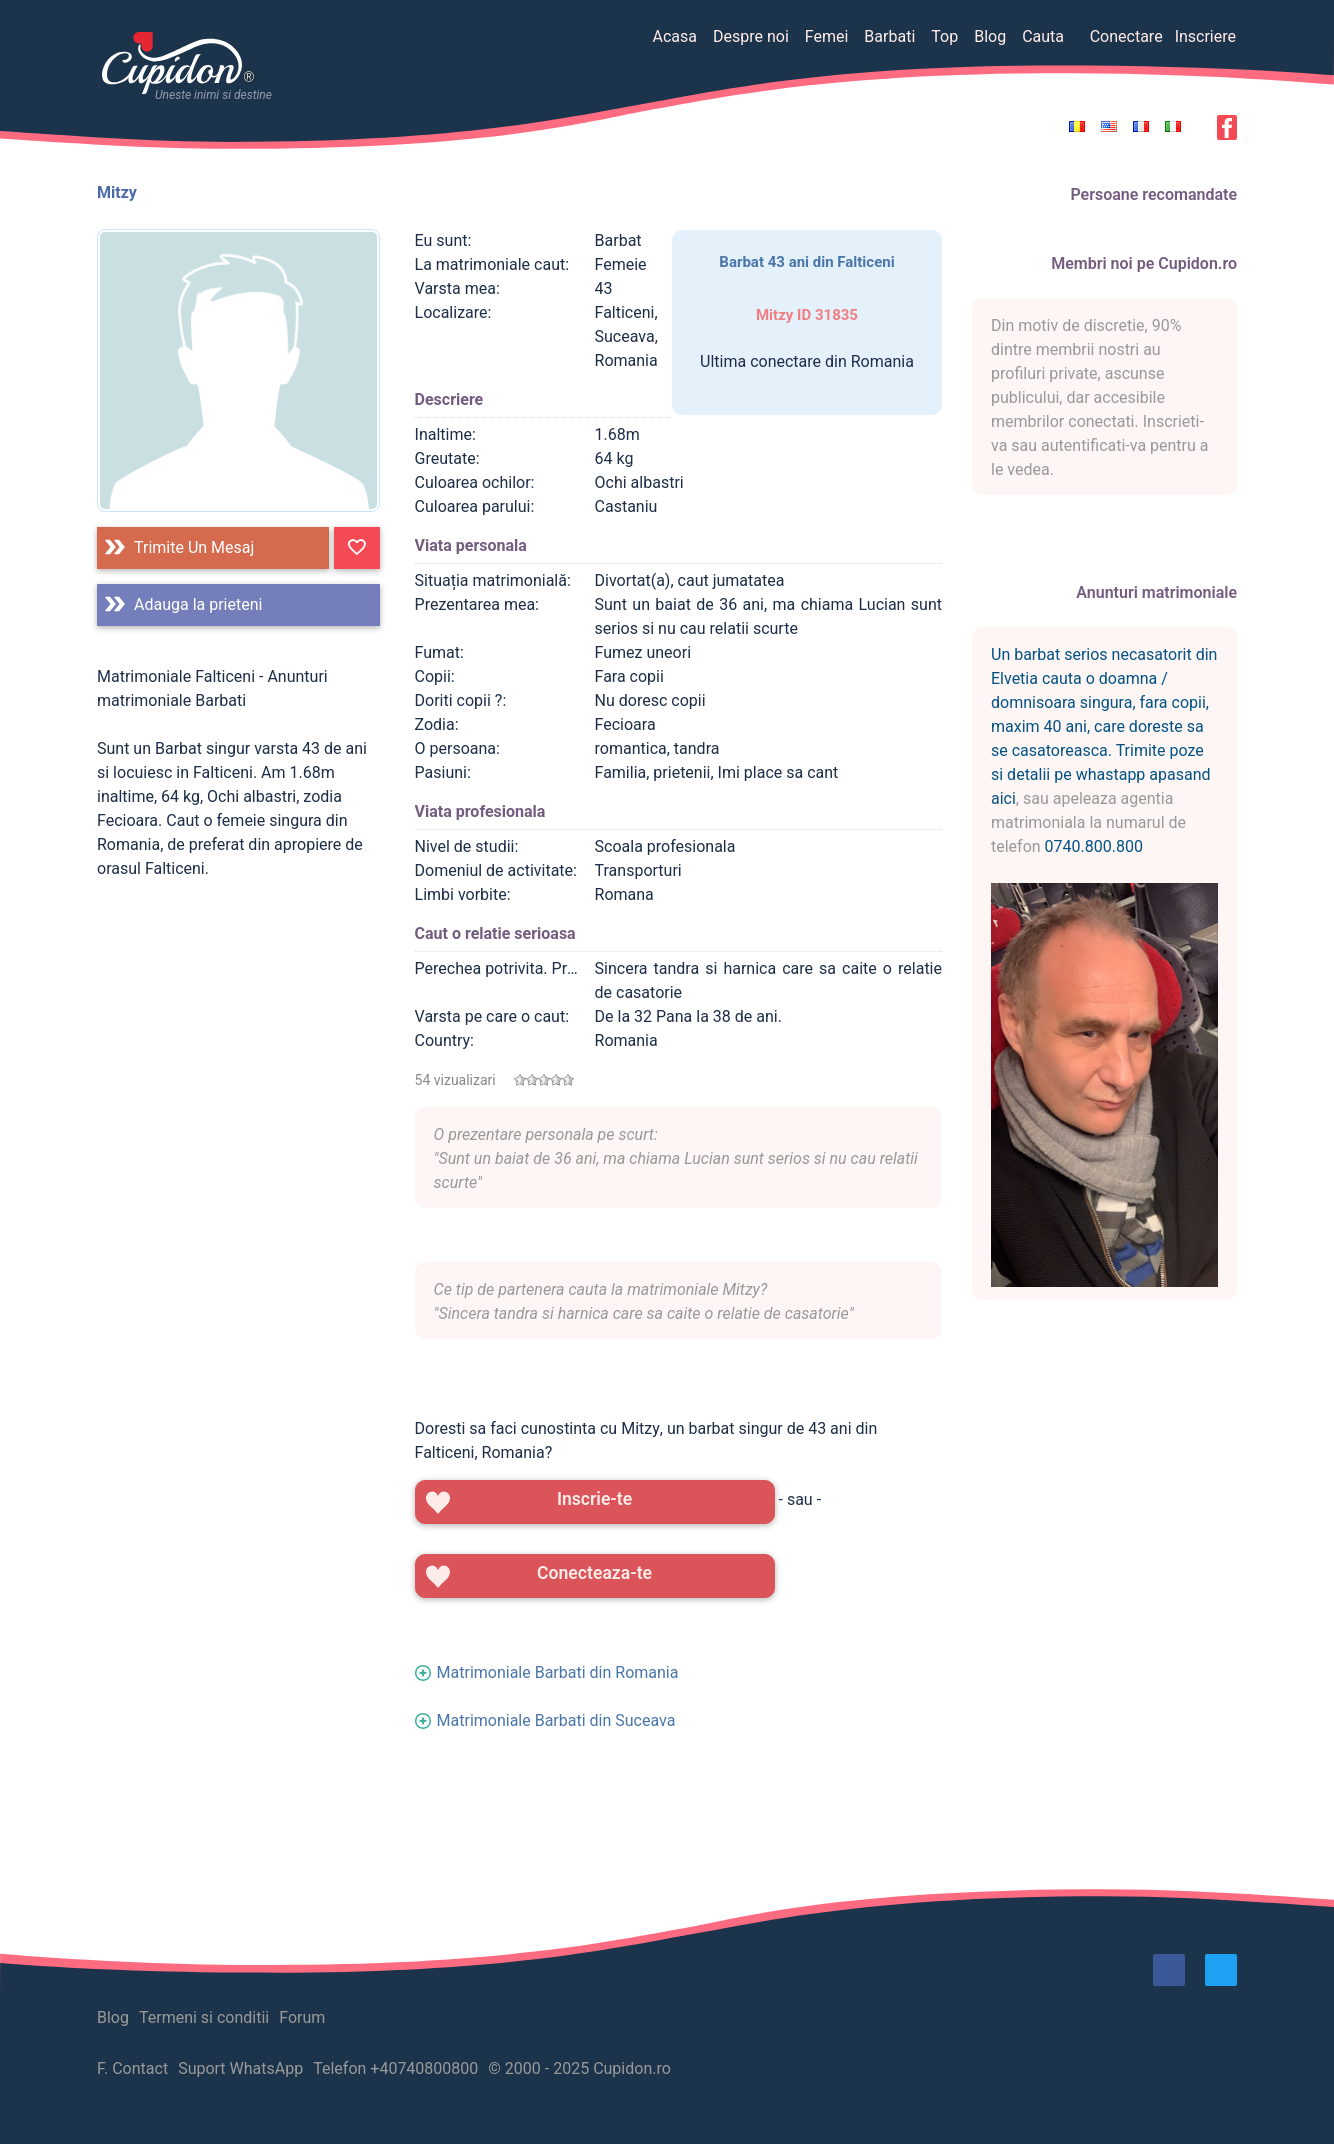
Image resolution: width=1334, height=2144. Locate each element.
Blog (990, 36)
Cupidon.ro (632, 2068)
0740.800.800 (1094, 846)
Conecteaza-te (594, 1573)
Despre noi (751, 36)
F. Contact (132, 2068)
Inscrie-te (594, 1499)
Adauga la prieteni (198, 604)
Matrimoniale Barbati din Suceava (556, 1720)
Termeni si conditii (204, 2017)
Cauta (1043, 36)
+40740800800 (424, 2068)
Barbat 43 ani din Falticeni (806, 262)
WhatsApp (267, 2068)
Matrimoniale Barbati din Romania (558, 1672)
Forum (302, 2017)
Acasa (674, 36)
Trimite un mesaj (194, 547)
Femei (827, 36)
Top (944, 36)
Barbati (889, 36)
